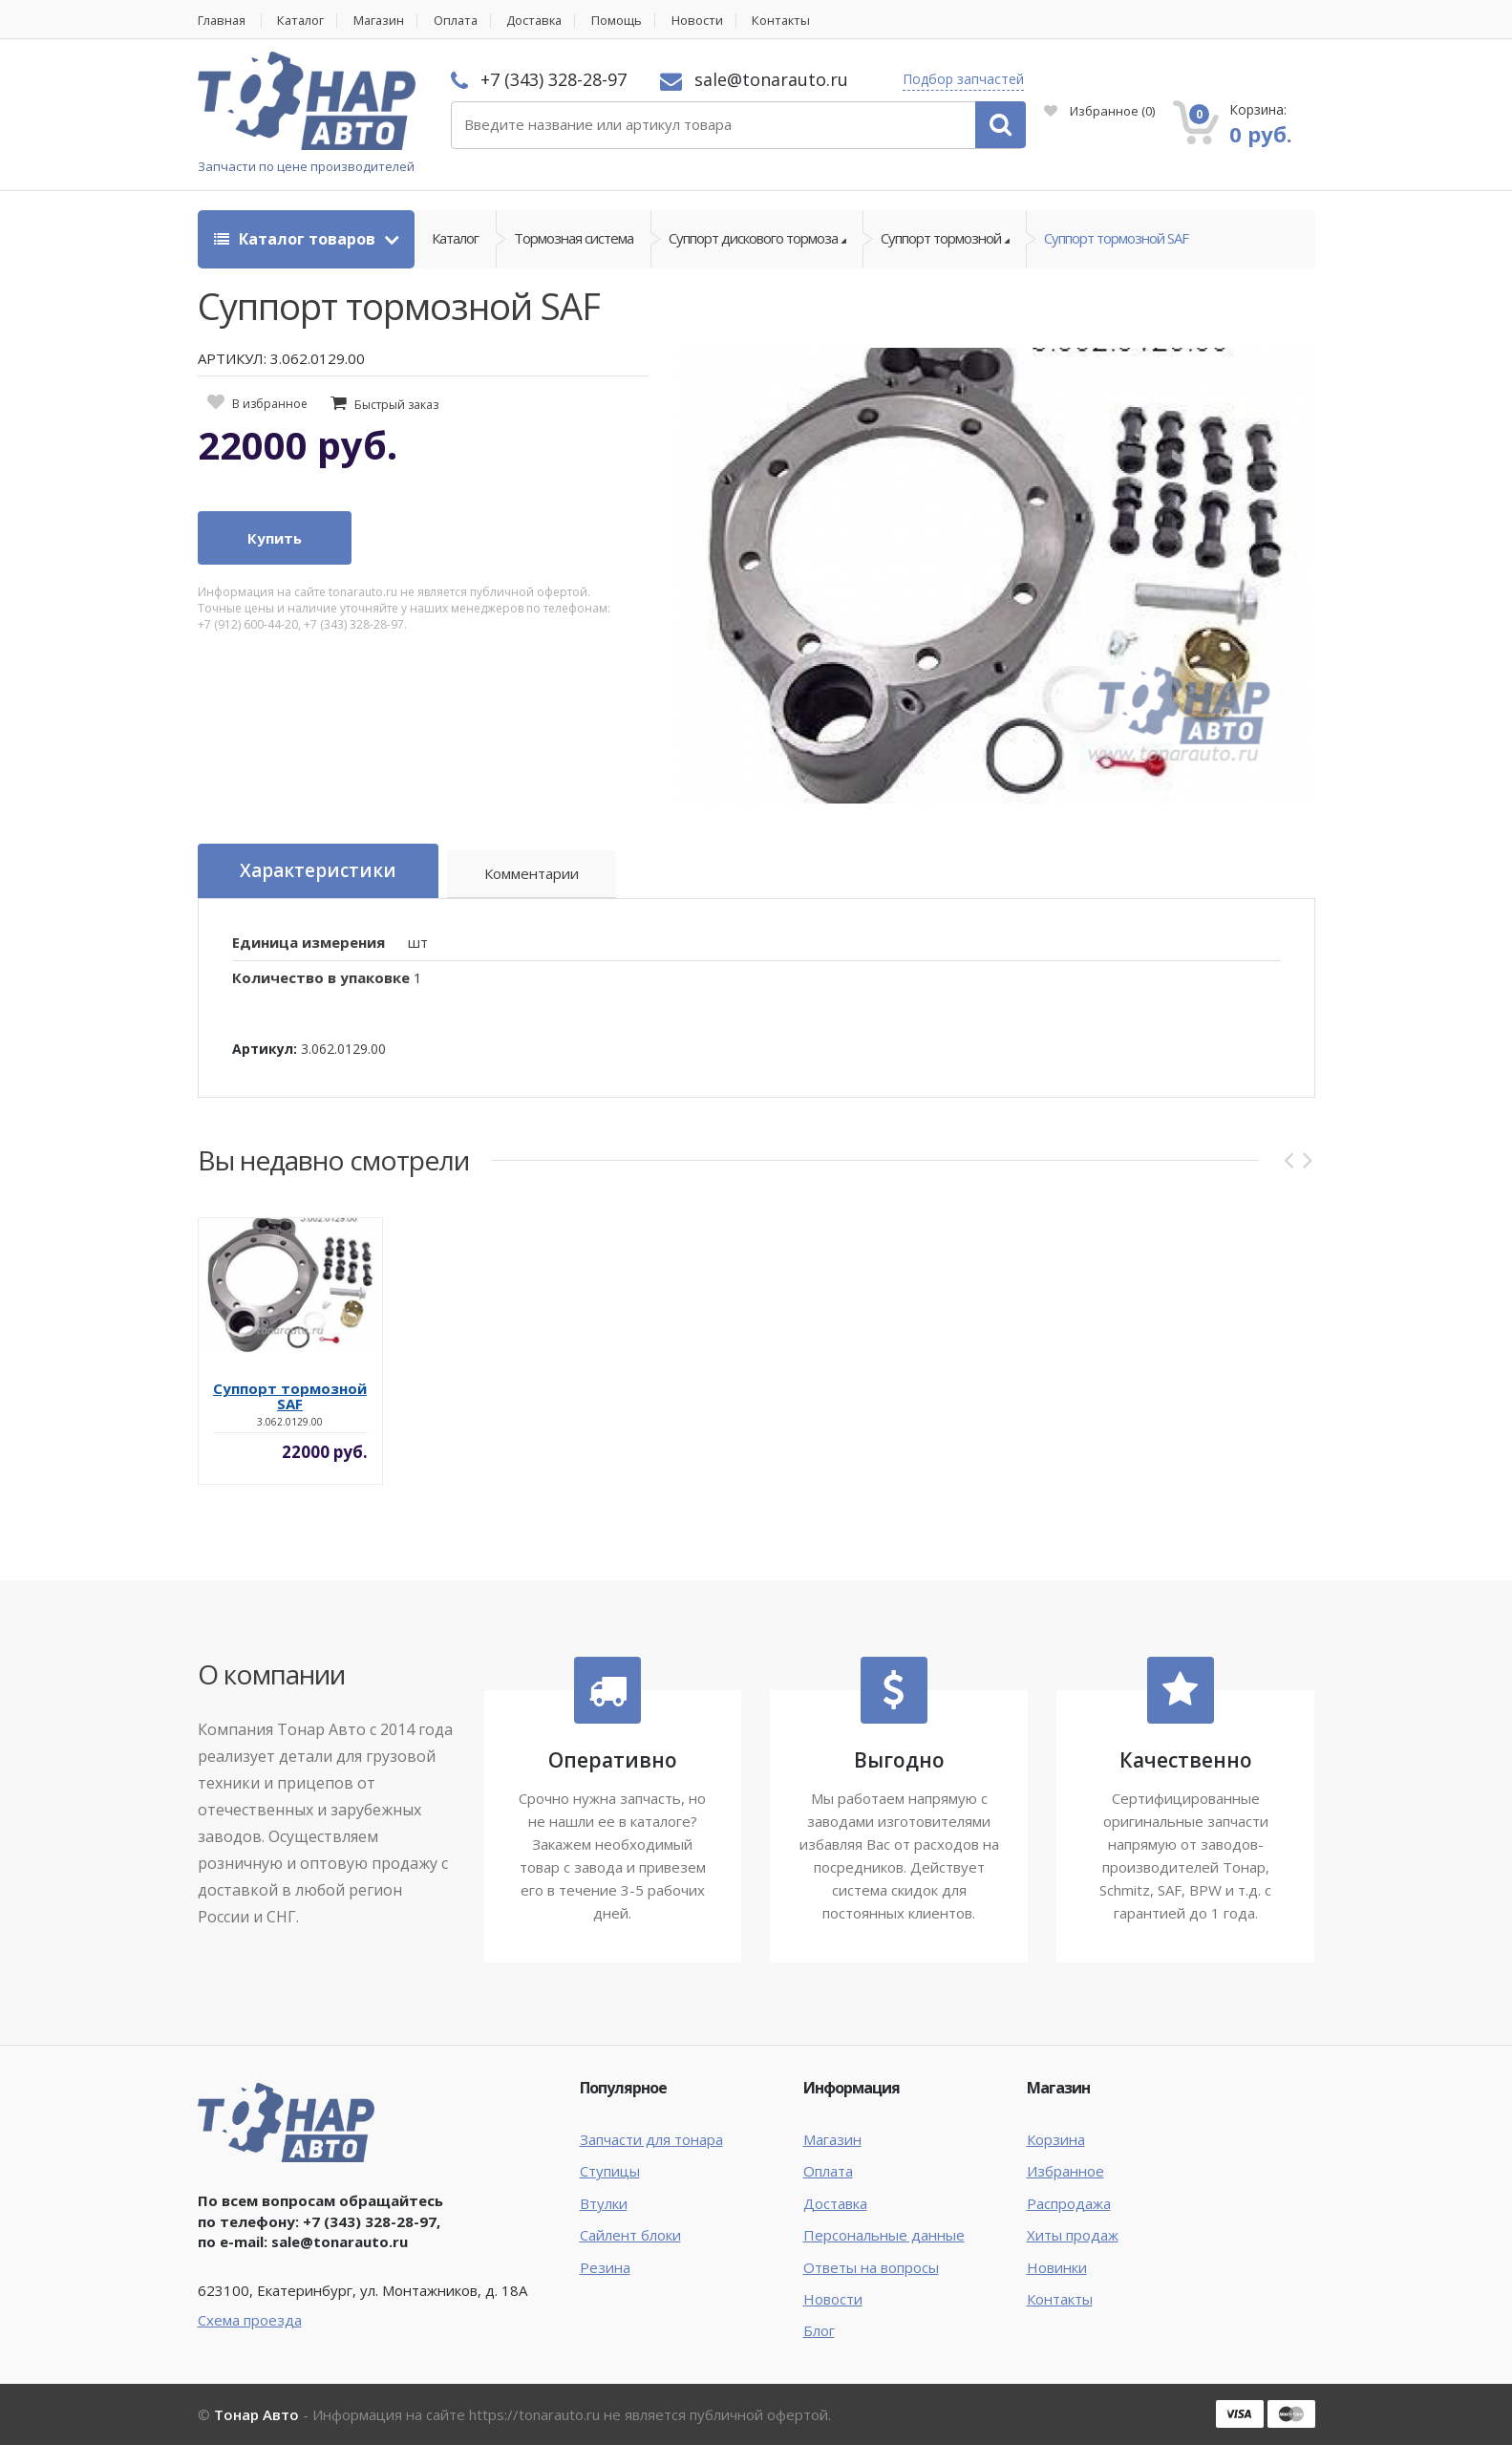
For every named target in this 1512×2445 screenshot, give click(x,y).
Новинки (1057, 2267)
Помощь (629, 20)
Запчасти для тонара (651, 2139)
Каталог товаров (296, 238)
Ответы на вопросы (871, 2267)
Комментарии (532, 874)
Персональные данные (884, 2234)
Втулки (604, 2203)
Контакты (795, 20)
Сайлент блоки (630, 2234)
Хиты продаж (1072, 2234)
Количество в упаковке (321, 977)
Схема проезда (250, 2319)
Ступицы (610, 2171)
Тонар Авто (256, 2414)
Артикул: (264, 1049)
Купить (274, 538)
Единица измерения (308, 942)
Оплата (463, 20)
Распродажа (1069, 2203)
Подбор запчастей (963, 79)
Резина (605, 2267)
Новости (709, 20)
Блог (819, 2331)
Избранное (1099, 110)
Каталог (304, 20)
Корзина (1056, 2139)
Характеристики (318, 871)
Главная (222, 20)
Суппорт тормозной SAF (1116, 238)
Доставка (545, 20)
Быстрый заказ (396, 405)
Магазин (384, 20)
